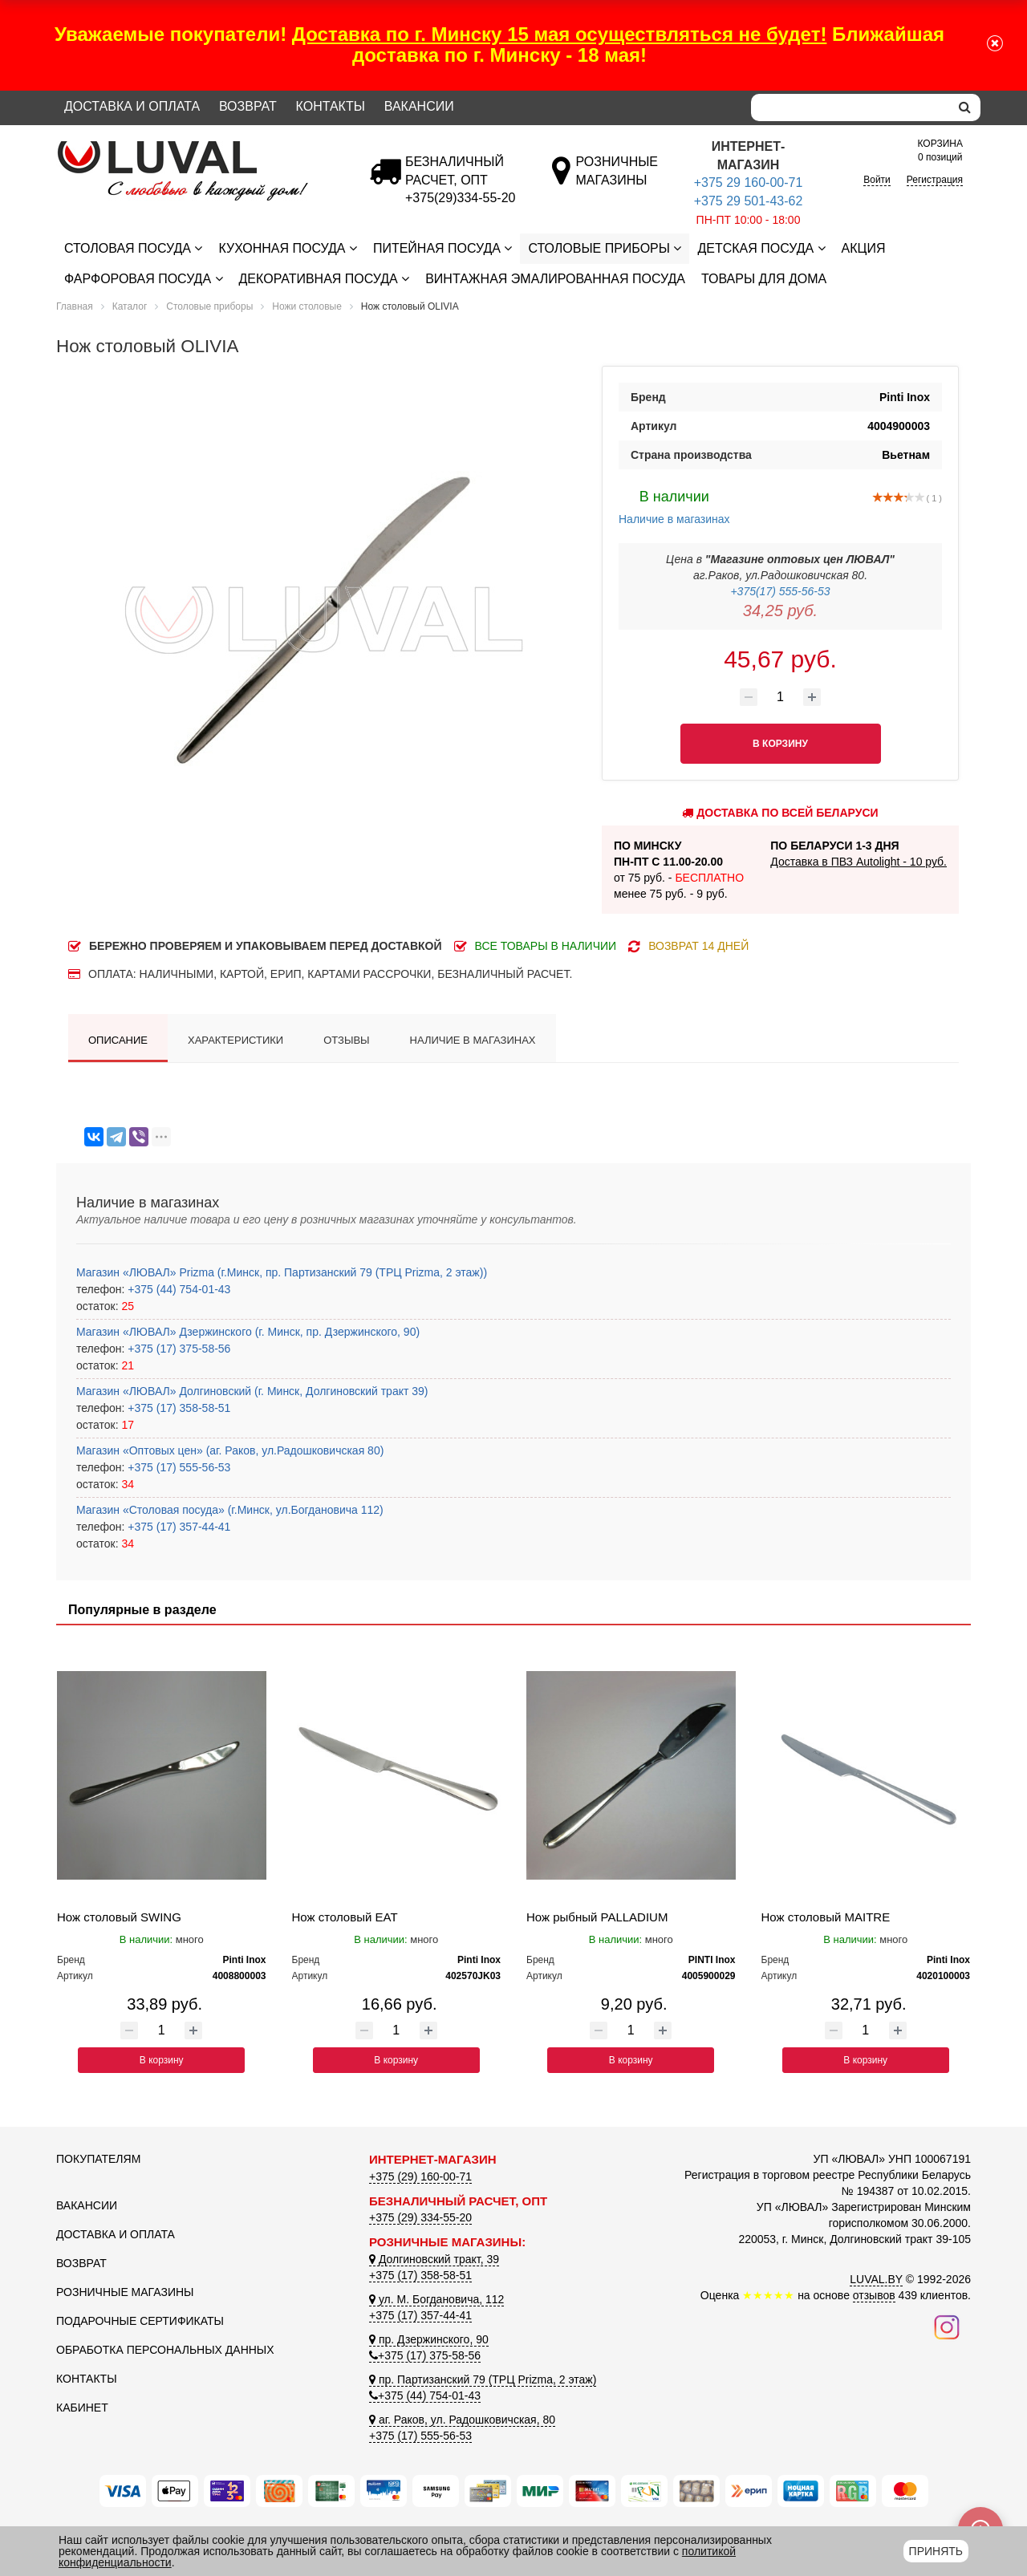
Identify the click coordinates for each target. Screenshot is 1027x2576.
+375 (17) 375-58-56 (177, 1348)
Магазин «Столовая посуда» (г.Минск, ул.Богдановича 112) (230, 1509)
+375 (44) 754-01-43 (177, 1289)
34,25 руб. (780, 610)
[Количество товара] (781, 697)
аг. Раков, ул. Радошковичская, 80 (462, 2419)
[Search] (850, 107)
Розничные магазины (124, 2292)
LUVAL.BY (876, 2279)
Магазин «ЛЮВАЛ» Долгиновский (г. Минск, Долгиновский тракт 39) (252, 1391)
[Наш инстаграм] (947, 2326)
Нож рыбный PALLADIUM (597, 1917)
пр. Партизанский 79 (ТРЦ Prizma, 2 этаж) (482, 2379)
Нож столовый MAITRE (826, 1917)
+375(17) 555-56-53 (780, 591)
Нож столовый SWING (119, 1917)
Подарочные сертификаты (140, 2320)
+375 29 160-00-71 (748, 182)
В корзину (162, 2060)
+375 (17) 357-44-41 (177, 1526)
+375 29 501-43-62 (748, 201)
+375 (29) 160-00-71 (420, 2176)
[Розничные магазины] (616, 180)
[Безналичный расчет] (460, 198)
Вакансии (419, 106)
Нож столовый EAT (345, 1917)
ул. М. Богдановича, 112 (436, 2299)
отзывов (874, 2295)
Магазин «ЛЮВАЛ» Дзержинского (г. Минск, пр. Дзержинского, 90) (248, 1331)
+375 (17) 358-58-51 (177, 1408)
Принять (936, 2551)
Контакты (330, 106)
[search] (964, 107)
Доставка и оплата (132, 106)
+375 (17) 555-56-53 (177, 1467)
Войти (877, 179)
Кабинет (82, 2407)
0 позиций (940, 149)
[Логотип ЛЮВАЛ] (200, 148)
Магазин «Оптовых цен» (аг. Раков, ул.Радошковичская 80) (230, 1450)
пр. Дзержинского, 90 (429, 2339)
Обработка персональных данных (165, 2349)
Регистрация (935, 179)
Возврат (248, 106)
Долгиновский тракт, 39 (434, 2259)
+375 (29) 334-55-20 (420, 2217)
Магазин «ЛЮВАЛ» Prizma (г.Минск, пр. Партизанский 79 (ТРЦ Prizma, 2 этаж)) (281, 1272)
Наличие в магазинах (674, 505)
